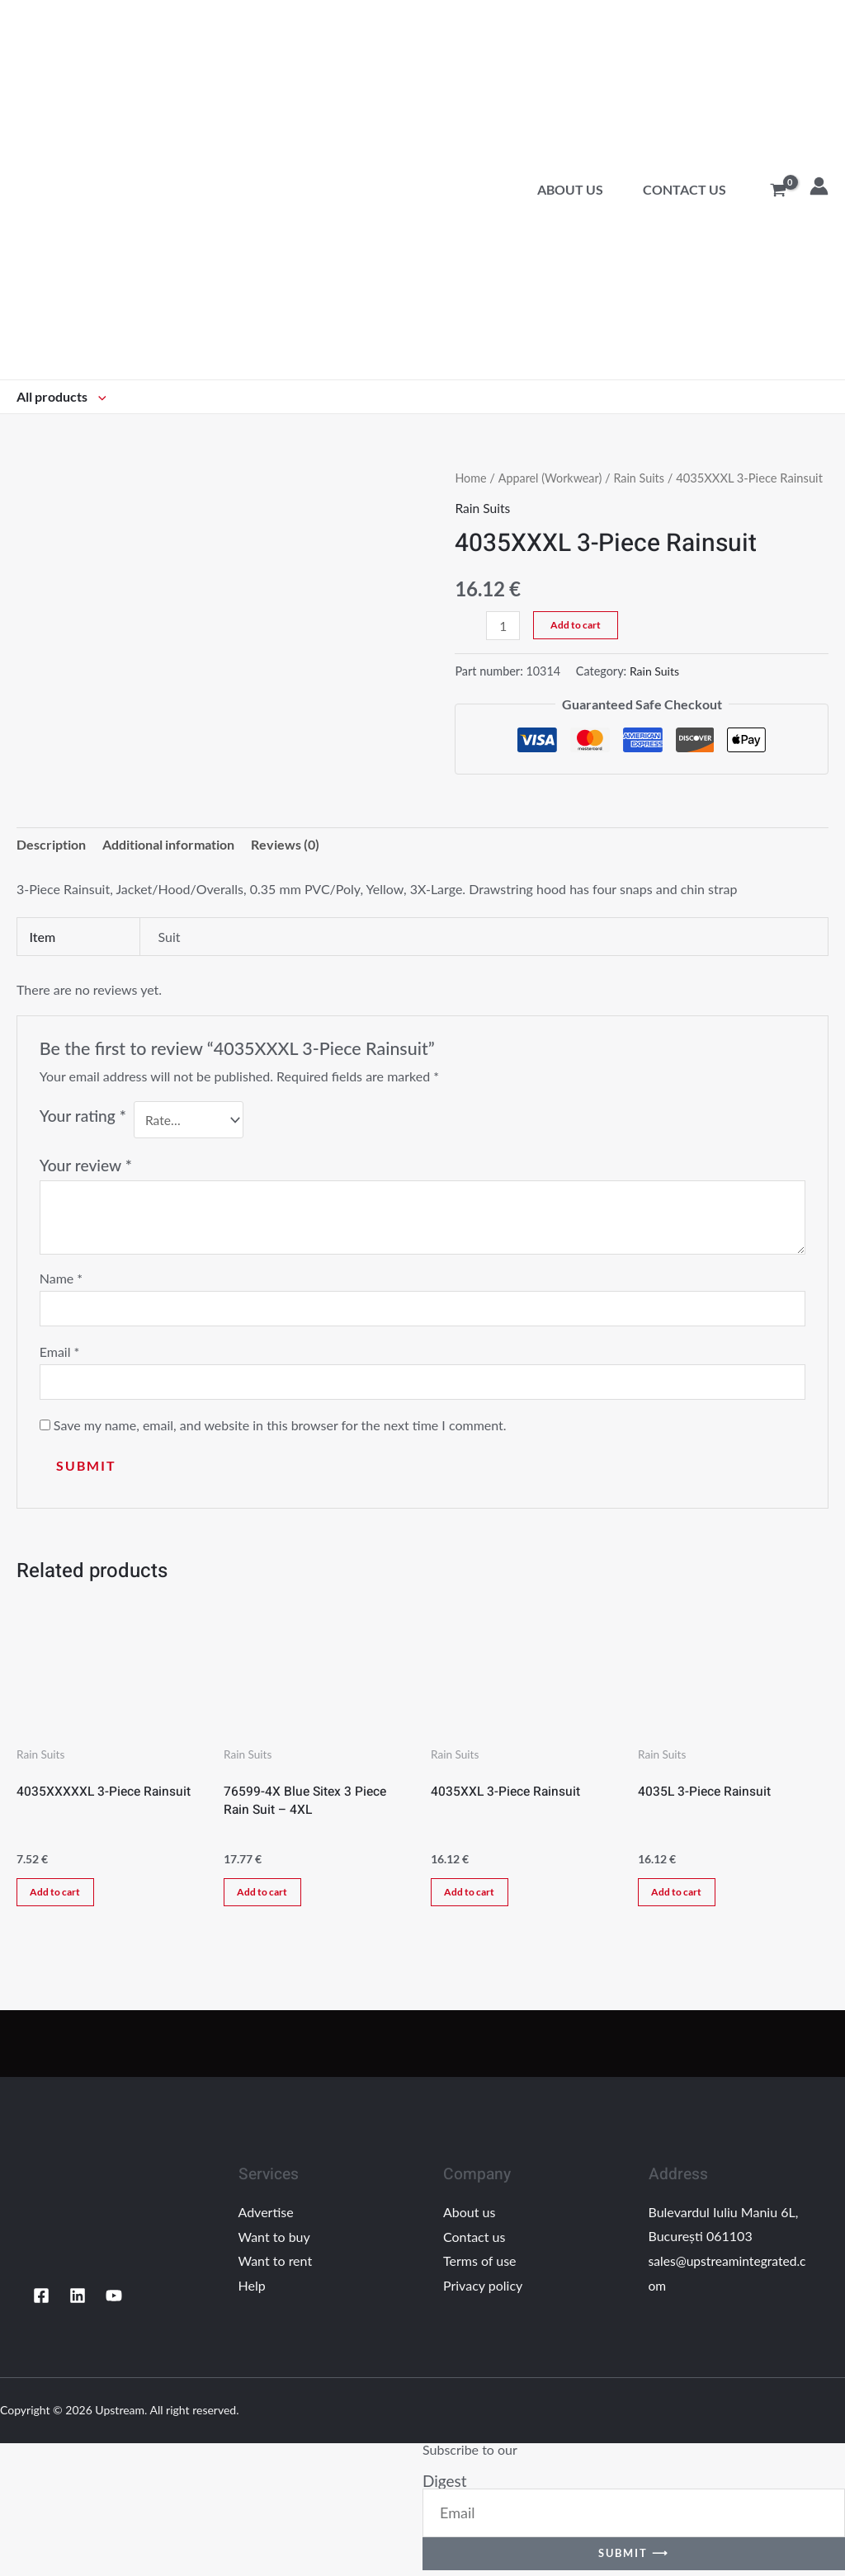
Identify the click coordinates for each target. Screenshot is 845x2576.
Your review (86, 1165)
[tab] (51, 845)
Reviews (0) (285, 845)
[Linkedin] (77, 2301)
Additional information (168, 845)
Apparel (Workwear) (551, 477)
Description (51, 845)
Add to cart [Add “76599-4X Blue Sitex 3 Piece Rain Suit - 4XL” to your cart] (266, 1896)
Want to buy (274, 2242)
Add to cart (576, 625)
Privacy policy (482, 2291)
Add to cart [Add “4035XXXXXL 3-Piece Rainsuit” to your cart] (59, 1896)
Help (252, 2291)
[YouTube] (114, 2301)
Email (60, 1353)
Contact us (684, 189)
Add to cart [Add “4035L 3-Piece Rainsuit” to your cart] (680, 1896)
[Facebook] (41, 2301)
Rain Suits (642, 477)
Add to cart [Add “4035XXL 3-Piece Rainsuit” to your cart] (473, 1896)
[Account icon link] (819, 186)
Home (471, 477)
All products (61, 396)
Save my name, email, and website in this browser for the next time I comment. (280, 1428)
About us (570, 189)
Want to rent (275, 2266)
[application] (98, 396)
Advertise (266, 2217)
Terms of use (480, 2266)
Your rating (83, 1115)
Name (61, 1278)
